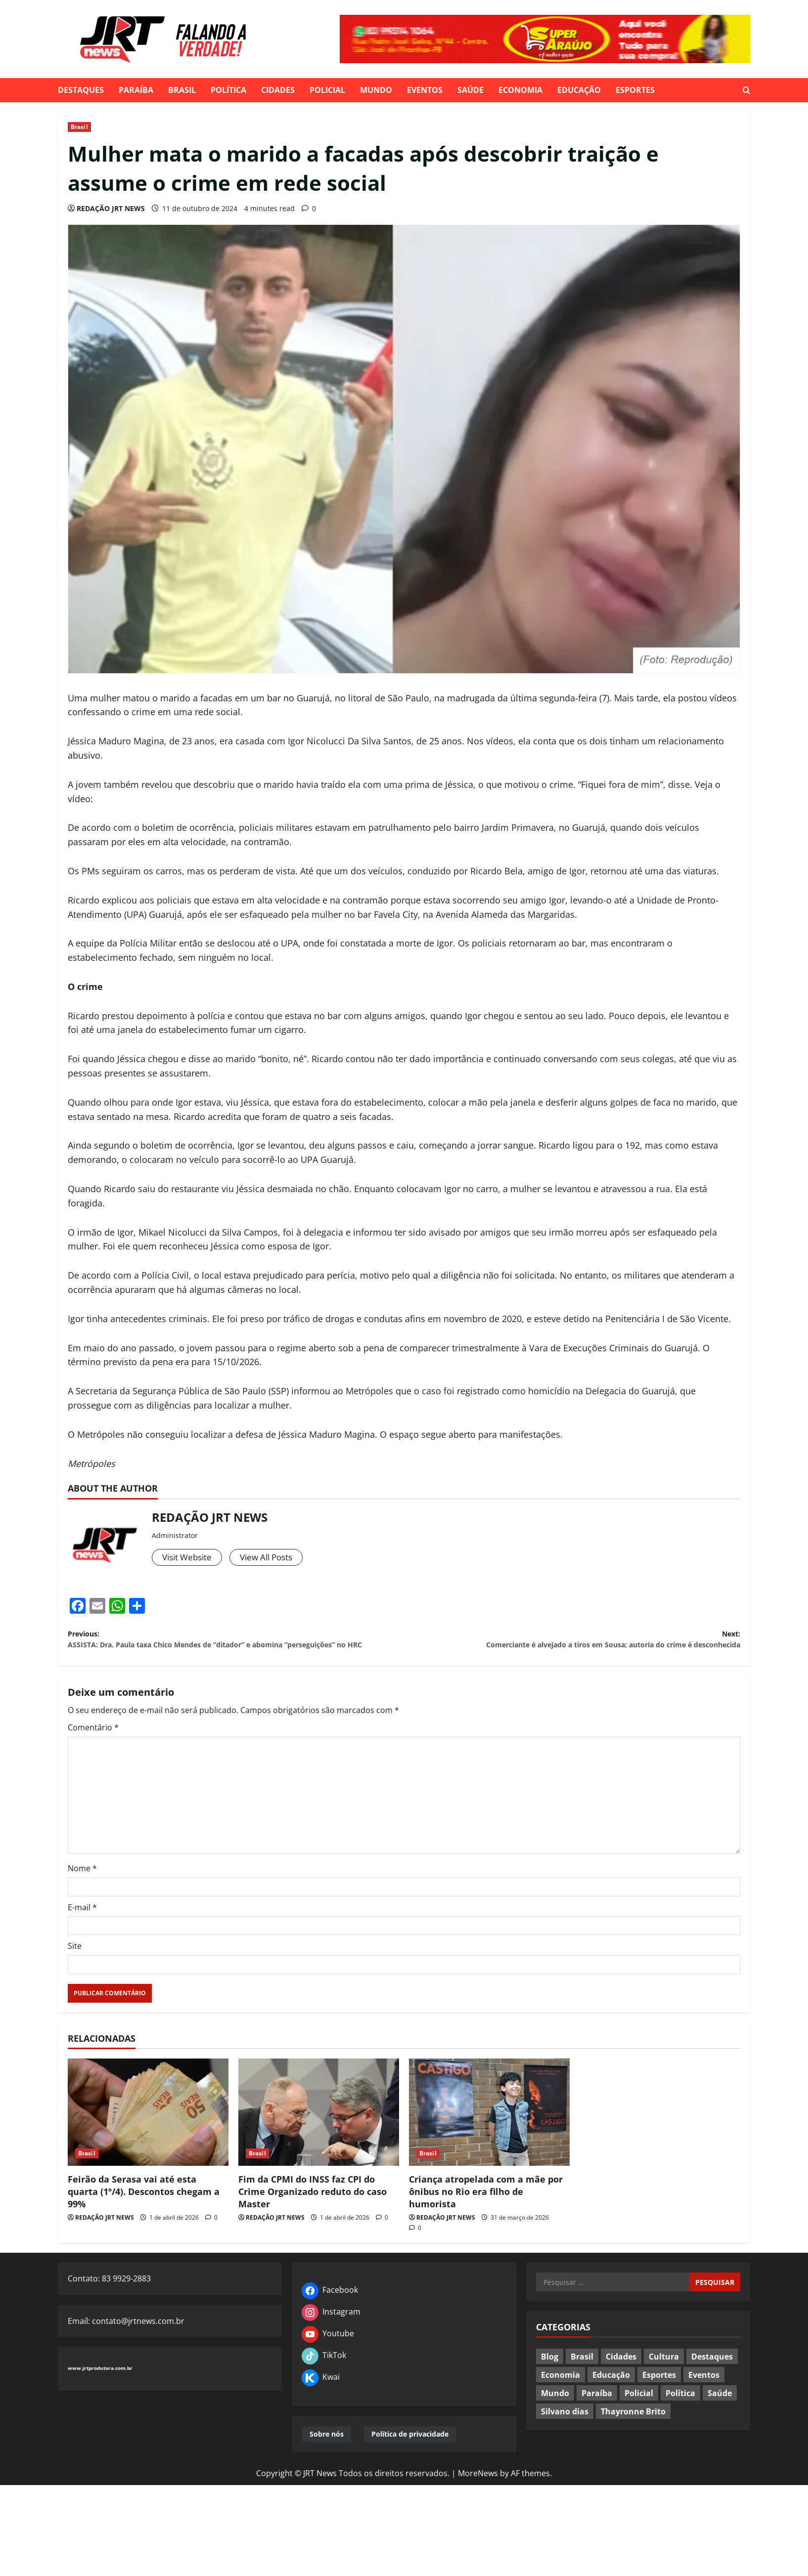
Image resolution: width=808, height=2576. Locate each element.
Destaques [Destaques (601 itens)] (712, 2376)
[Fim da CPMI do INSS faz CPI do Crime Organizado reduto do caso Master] (318, 2133)
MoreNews (478, 2494)
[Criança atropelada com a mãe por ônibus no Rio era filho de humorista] (489, 2133)
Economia (520, 90)
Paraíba (136, 90)
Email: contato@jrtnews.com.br (126, 2341)
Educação (579, 90)
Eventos (425, 90)
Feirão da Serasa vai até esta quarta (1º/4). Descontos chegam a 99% (144, 2211)
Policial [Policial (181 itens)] (639, 2413)
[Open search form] (746, 90)
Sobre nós (327, 2454)
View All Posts (273, 1558)
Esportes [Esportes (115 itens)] (659, 2395)
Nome (82, 1889)
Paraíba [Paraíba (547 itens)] (597, 2413)
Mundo (376, 90)
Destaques (81, 90)
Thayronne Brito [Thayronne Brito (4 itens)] (633, 2431)
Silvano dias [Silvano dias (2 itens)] (564, 2431)
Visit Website (189, 1558)
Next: (572, 1643)
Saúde (470, 90)
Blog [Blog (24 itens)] (549, 2376)
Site (75, 1966)
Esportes (635, 90)
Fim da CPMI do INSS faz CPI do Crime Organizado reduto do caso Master (312, 2211)
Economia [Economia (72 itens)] (560, 2395)
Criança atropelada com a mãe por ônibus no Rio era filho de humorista (486, 2211)
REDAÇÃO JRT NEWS (111, 208)
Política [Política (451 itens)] (680, 2413)
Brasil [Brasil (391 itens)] (582, 2376)
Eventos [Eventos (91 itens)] (703, 2395)
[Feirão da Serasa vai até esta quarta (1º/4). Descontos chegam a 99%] (148, 2133)
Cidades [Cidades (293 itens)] (621, 2376)
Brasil (182, 90)
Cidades (278, 90)
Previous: (236, 1650)
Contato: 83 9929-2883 (109, 2299)
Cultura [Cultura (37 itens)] (664, 2376)
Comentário (93, 1748)
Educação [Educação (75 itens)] (611, 2395)
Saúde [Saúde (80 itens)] (720, 2413)
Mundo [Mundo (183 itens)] (555, 2413)
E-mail (82, 1927)
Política (228, 90)
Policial (327, 90)
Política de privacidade (410, 2454)
